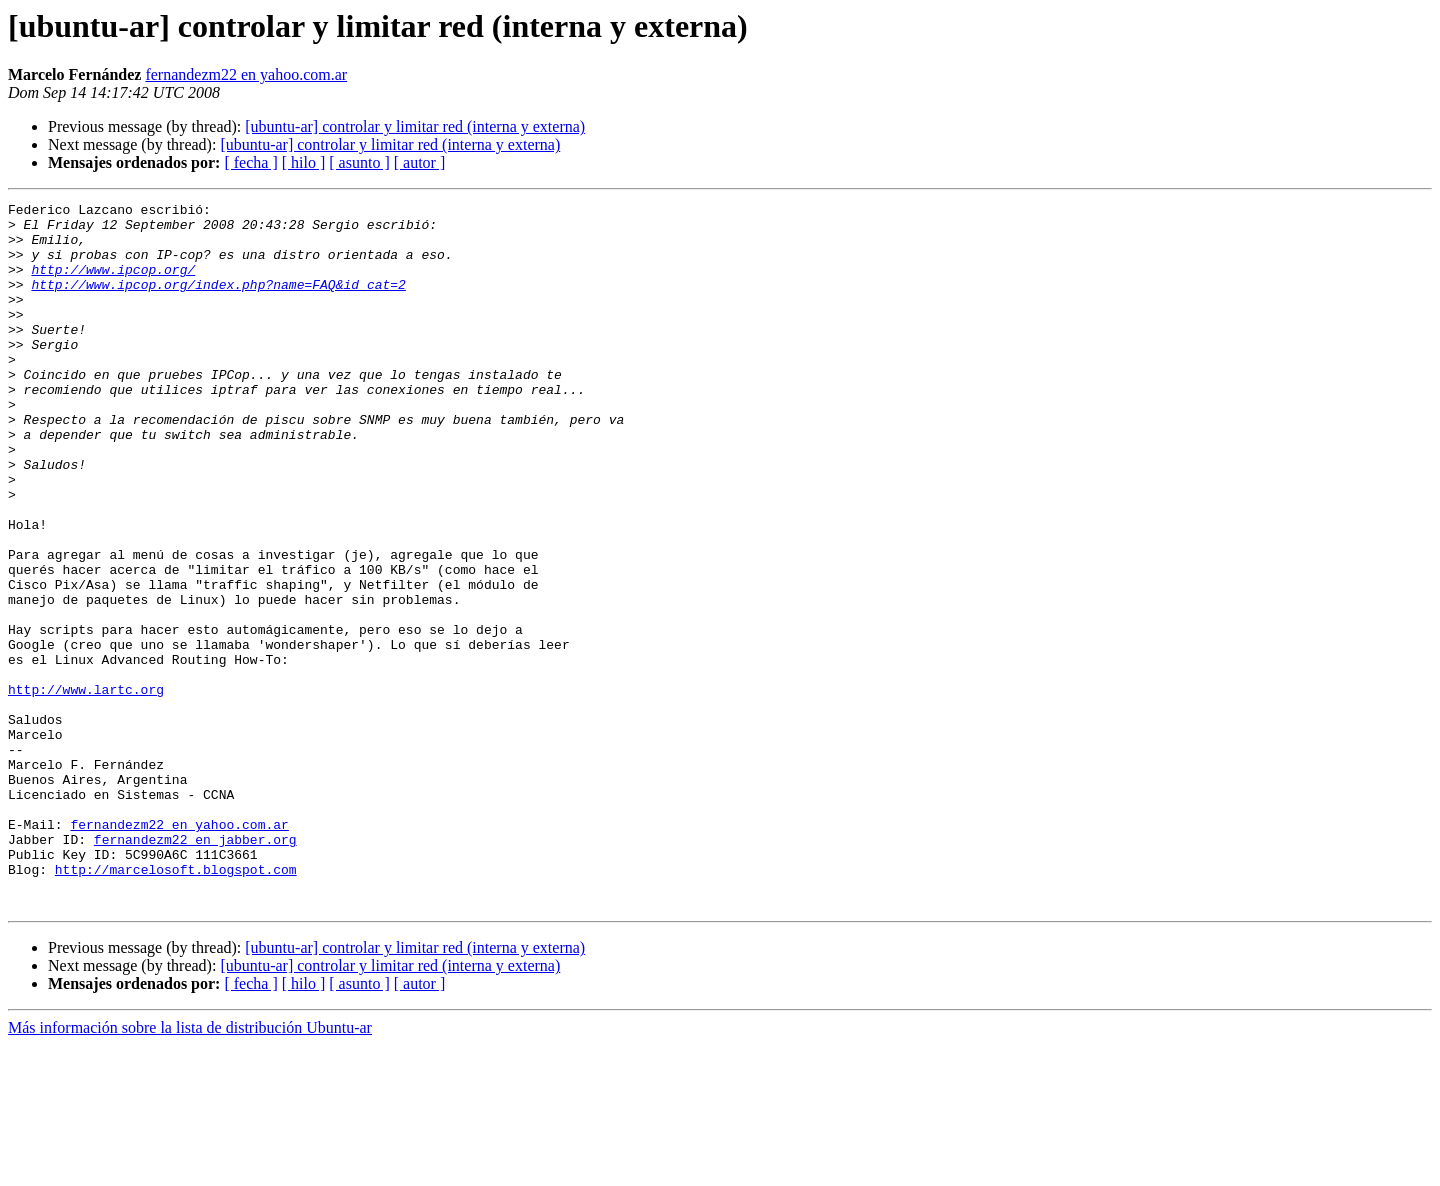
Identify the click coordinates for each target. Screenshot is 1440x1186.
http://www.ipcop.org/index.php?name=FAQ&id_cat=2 (218, 302)
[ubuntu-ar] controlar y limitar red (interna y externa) (415, 126)
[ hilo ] (304, 162)
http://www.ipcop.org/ (113, 284)
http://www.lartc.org (86, 788)
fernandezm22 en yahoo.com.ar (246, 74)
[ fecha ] (250, 162)
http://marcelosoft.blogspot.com (176, 1004)
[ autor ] (420, 162)
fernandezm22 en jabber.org (195, 968)
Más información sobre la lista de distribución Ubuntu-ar (190, 1168)
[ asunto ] (359, 162)
